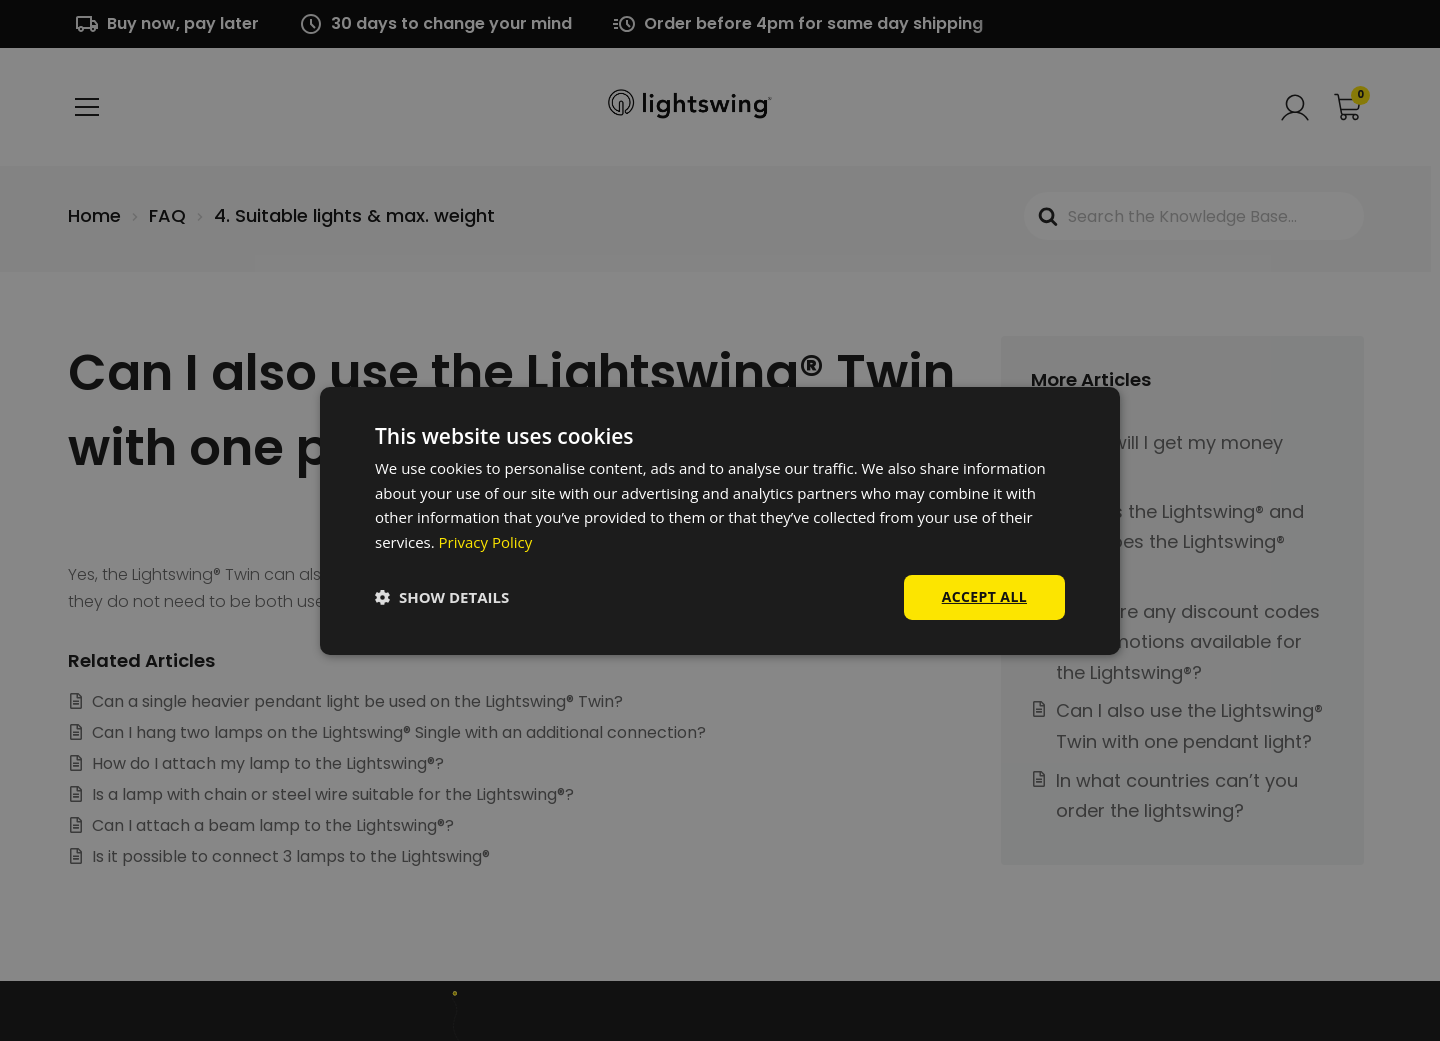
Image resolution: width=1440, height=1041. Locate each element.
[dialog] (720, 520)
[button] (442, 597)
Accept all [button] (984, 596)
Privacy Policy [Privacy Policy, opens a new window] (486, 542)
